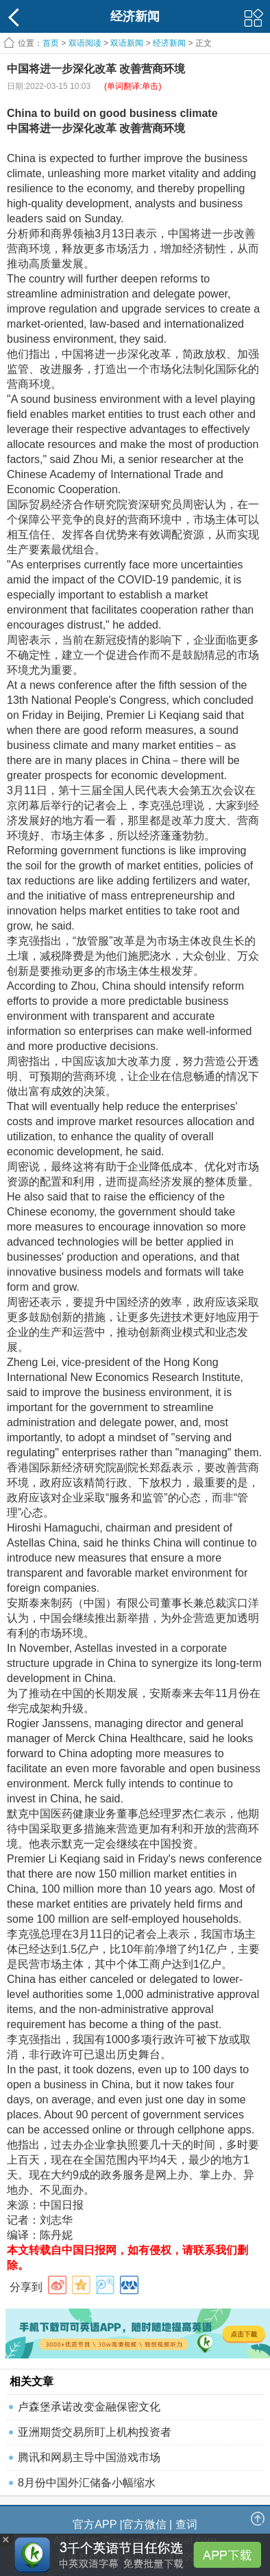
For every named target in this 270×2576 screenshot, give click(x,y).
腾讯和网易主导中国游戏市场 (89, 2457)
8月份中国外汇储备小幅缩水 (87, 2482)
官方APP (94, 2524)
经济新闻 (169, 43)
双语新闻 (126, 43)
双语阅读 (85, 43)
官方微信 (145, 2524)
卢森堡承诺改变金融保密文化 (89, 2407)
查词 (186, 2524)
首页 (50, 43)
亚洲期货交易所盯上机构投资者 (94, 2432)
